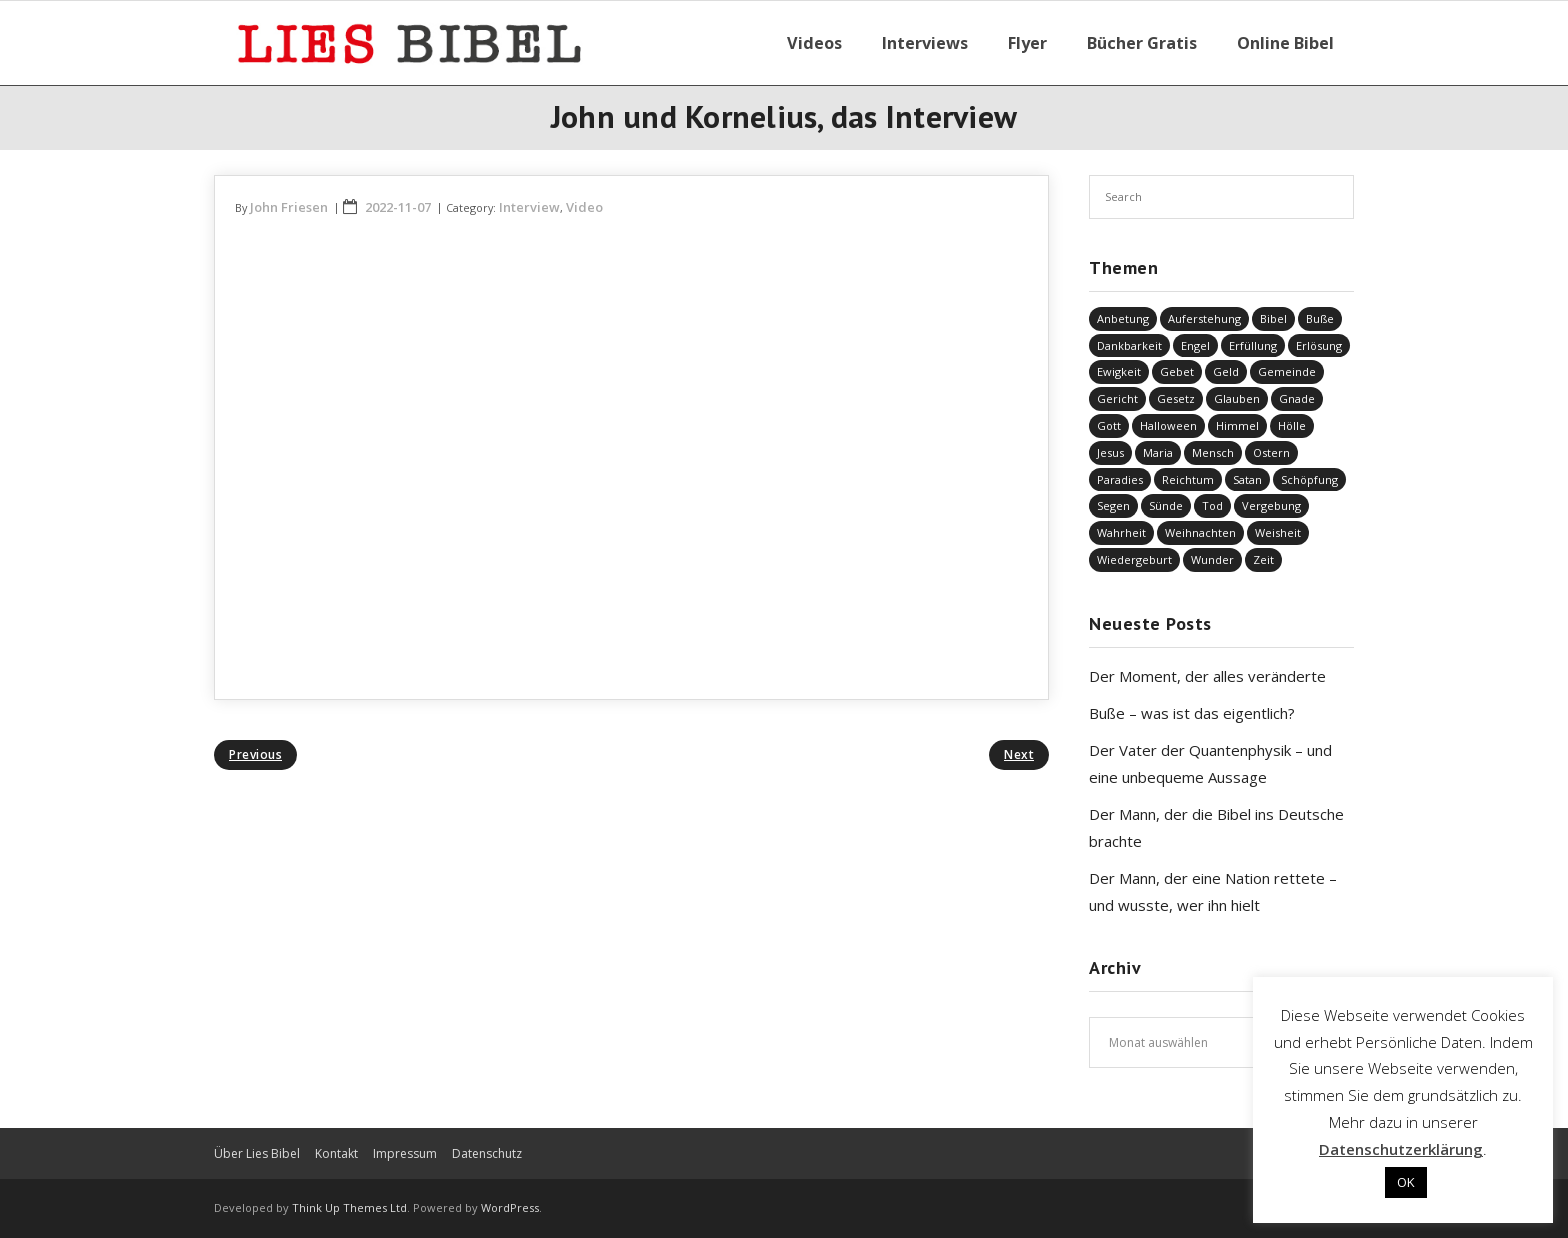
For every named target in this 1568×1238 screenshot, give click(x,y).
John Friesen (289, 207)
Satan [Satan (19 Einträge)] (1247, 479)
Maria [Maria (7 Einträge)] (1158, 452)
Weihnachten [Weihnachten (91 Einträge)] (1200, 532)
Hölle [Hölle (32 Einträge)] (1292, 425)
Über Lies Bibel (257, 1153)
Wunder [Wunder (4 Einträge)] (1212, 559)
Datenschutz (487, 1153)
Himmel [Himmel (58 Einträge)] (1237, 425)
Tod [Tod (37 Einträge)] (1212, 505)
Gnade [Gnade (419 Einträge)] (1297, 398)
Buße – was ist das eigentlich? (1192, 713)
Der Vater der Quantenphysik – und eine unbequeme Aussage (1210, 763)
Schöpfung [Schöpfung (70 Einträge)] (1309, 479)
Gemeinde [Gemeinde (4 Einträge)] (1287, 371)
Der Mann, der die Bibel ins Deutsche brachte (1216, 827)
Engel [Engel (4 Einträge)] (1195, 345)
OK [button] (1406, 1182)
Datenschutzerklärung (1401, 1149)
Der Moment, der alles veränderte (1207, 676)
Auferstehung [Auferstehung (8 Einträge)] (1204, 318)
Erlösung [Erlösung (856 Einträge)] (1319, 345)
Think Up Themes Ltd (349, 1207)
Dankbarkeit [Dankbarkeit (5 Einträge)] (1129, 345)
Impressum (405, 1153)
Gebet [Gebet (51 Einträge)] (1177, 371)
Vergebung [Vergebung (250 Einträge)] (1271, 505)
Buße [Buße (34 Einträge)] (1320, 318)
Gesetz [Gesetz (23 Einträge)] (1176, 398)
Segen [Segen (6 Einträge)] (1113, 505)
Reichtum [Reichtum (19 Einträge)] (1188, 479)
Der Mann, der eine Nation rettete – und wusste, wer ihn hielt (1213, 891)
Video (584, 207)
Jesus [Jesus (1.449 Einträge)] (1110, 452)
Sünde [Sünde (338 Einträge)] (1166, 505)
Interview (529, 207)
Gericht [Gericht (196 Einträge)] (1117, 398)
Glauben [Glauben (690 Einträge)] (1237, 398)
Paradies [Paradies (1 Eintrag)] (1120, 479)
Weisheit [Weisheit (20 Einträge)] (1278, 532)
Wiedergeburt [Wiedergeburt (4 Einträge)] (1134, 559)
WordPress (510, 1207)
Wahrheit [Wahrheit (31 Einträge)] (1121, 532)
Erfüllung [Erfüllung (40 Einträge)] (1253, 345)
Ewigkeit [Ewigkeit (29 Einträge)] (1119, 371)
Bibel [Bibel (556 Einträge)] (1273, 318)
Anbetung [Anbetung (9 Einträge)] (1123, 318)
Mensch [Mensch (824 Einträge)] (1213, 452)
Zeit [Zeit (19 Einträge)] (1263, 559)
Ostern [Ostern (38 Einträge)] (1271, 452)
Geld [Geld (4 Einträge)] (1226, 371)
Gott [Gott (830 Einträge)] (1109, 425)
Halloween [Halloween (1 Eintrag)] (1168, 425)
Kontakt (336, 1153)
